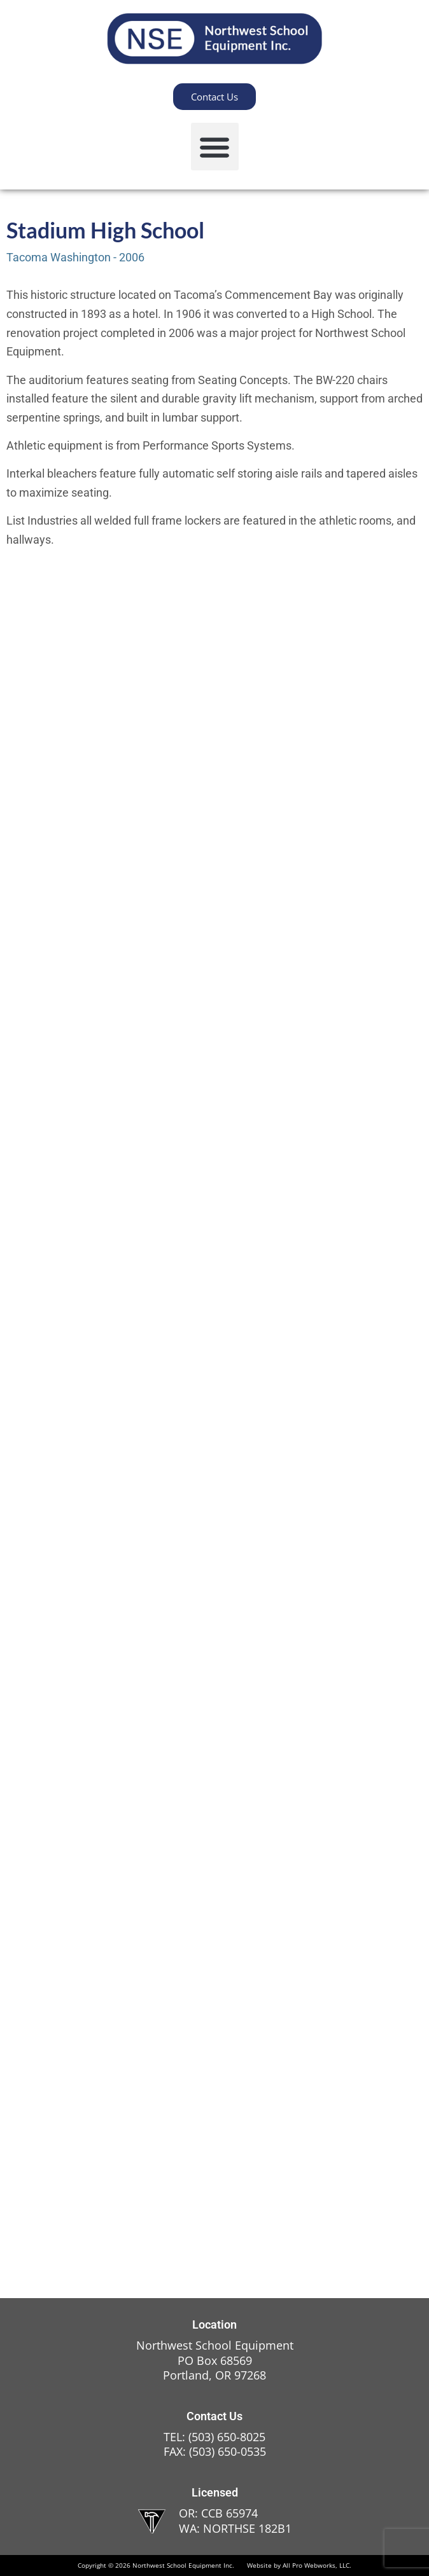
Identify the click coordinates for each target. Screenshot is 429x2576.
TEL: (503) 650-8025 (214, 2436)
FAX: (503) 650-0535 (215, 2451)
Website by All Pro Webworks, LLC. (299, 2565)
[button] (215, 146)
